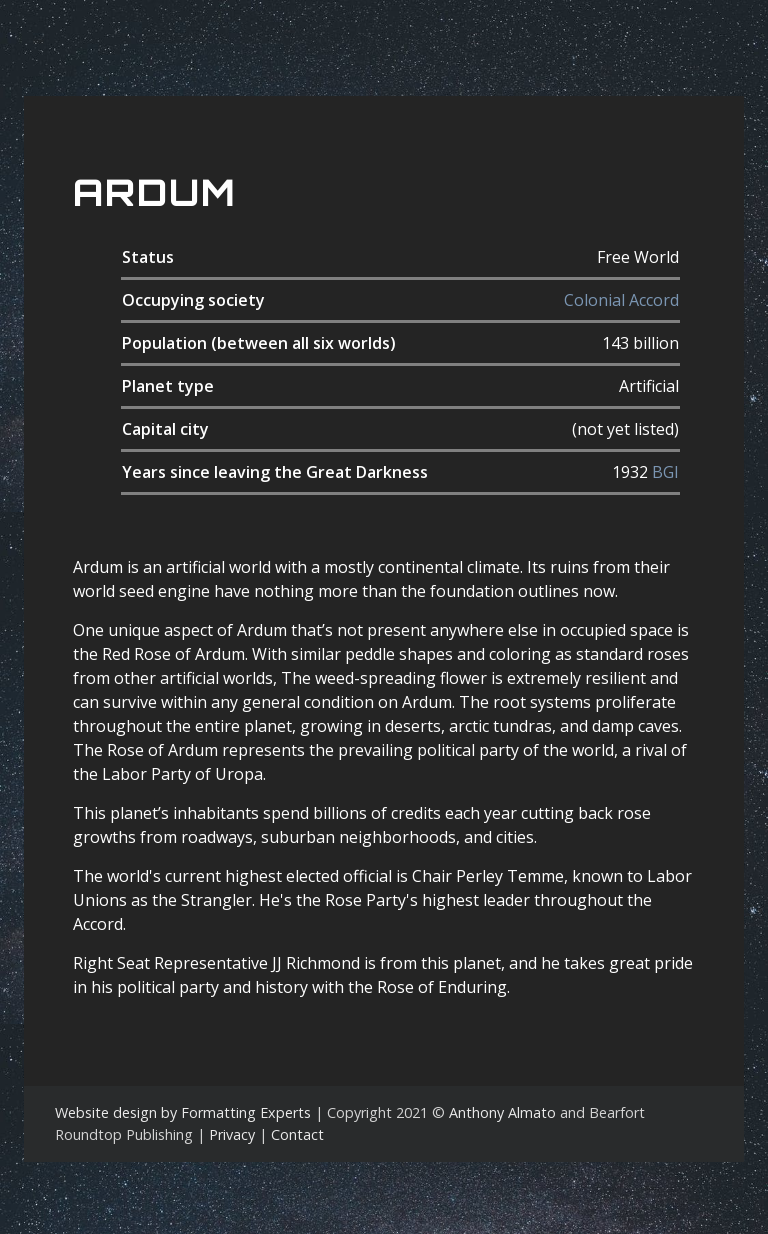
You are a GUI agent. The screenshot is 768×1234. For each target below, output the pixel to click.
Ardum (154, 192)
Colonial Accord (621, 300)
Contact (297, 1134)
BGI (665, 472)
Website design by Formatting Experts (183, 1112)
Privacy (232, 1134)
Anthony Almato (502, 1112)
